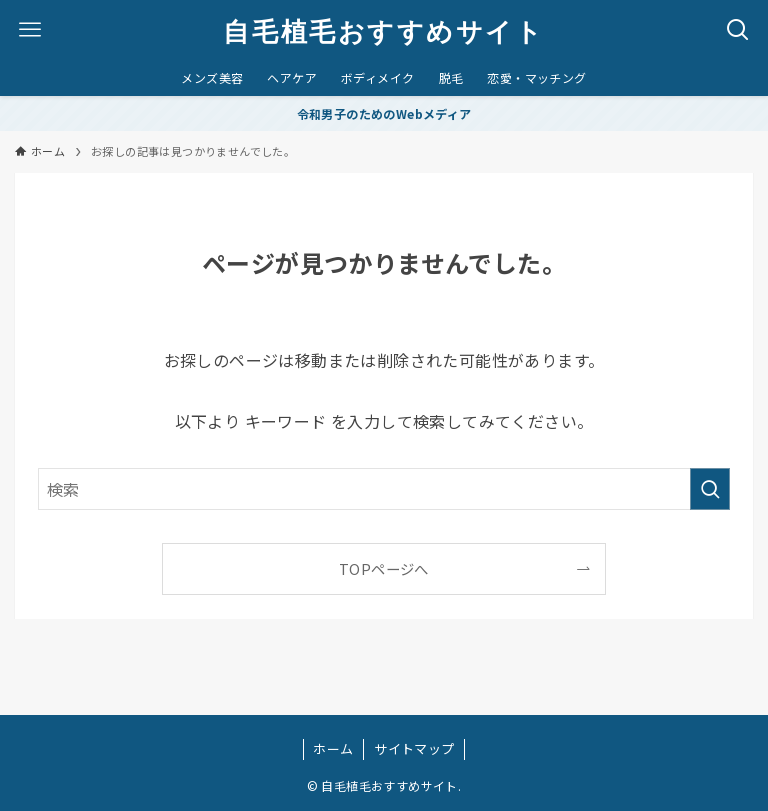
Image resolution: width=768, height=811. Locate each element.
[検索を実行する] (710, 489)
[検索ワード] (383, 489)
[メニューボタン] (30, 30)
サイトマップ (414, 748)
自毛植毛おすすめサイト (383, 30)
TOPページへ (384, 568)
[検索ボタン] (738, 30)
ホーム (333, 748)
